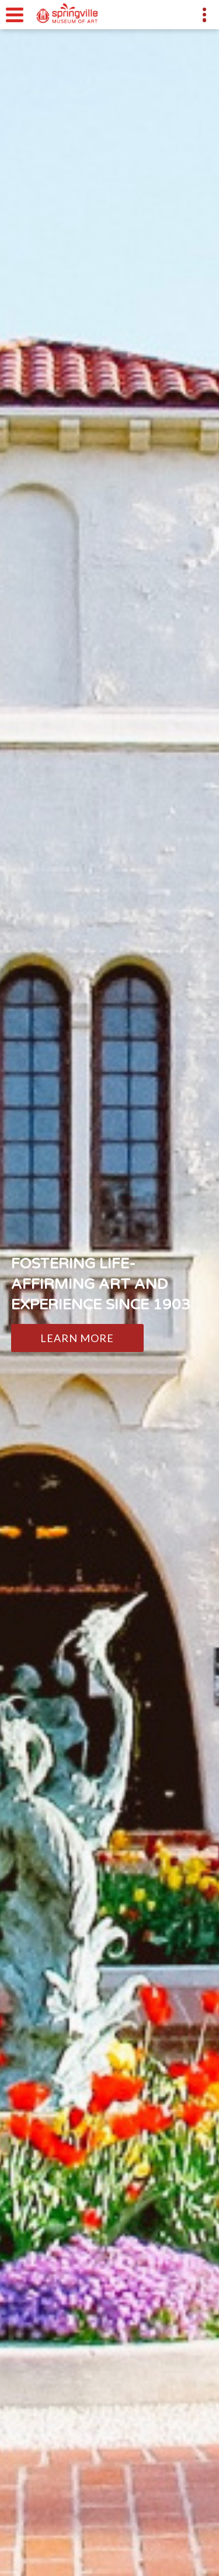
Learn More (77, 1338)
